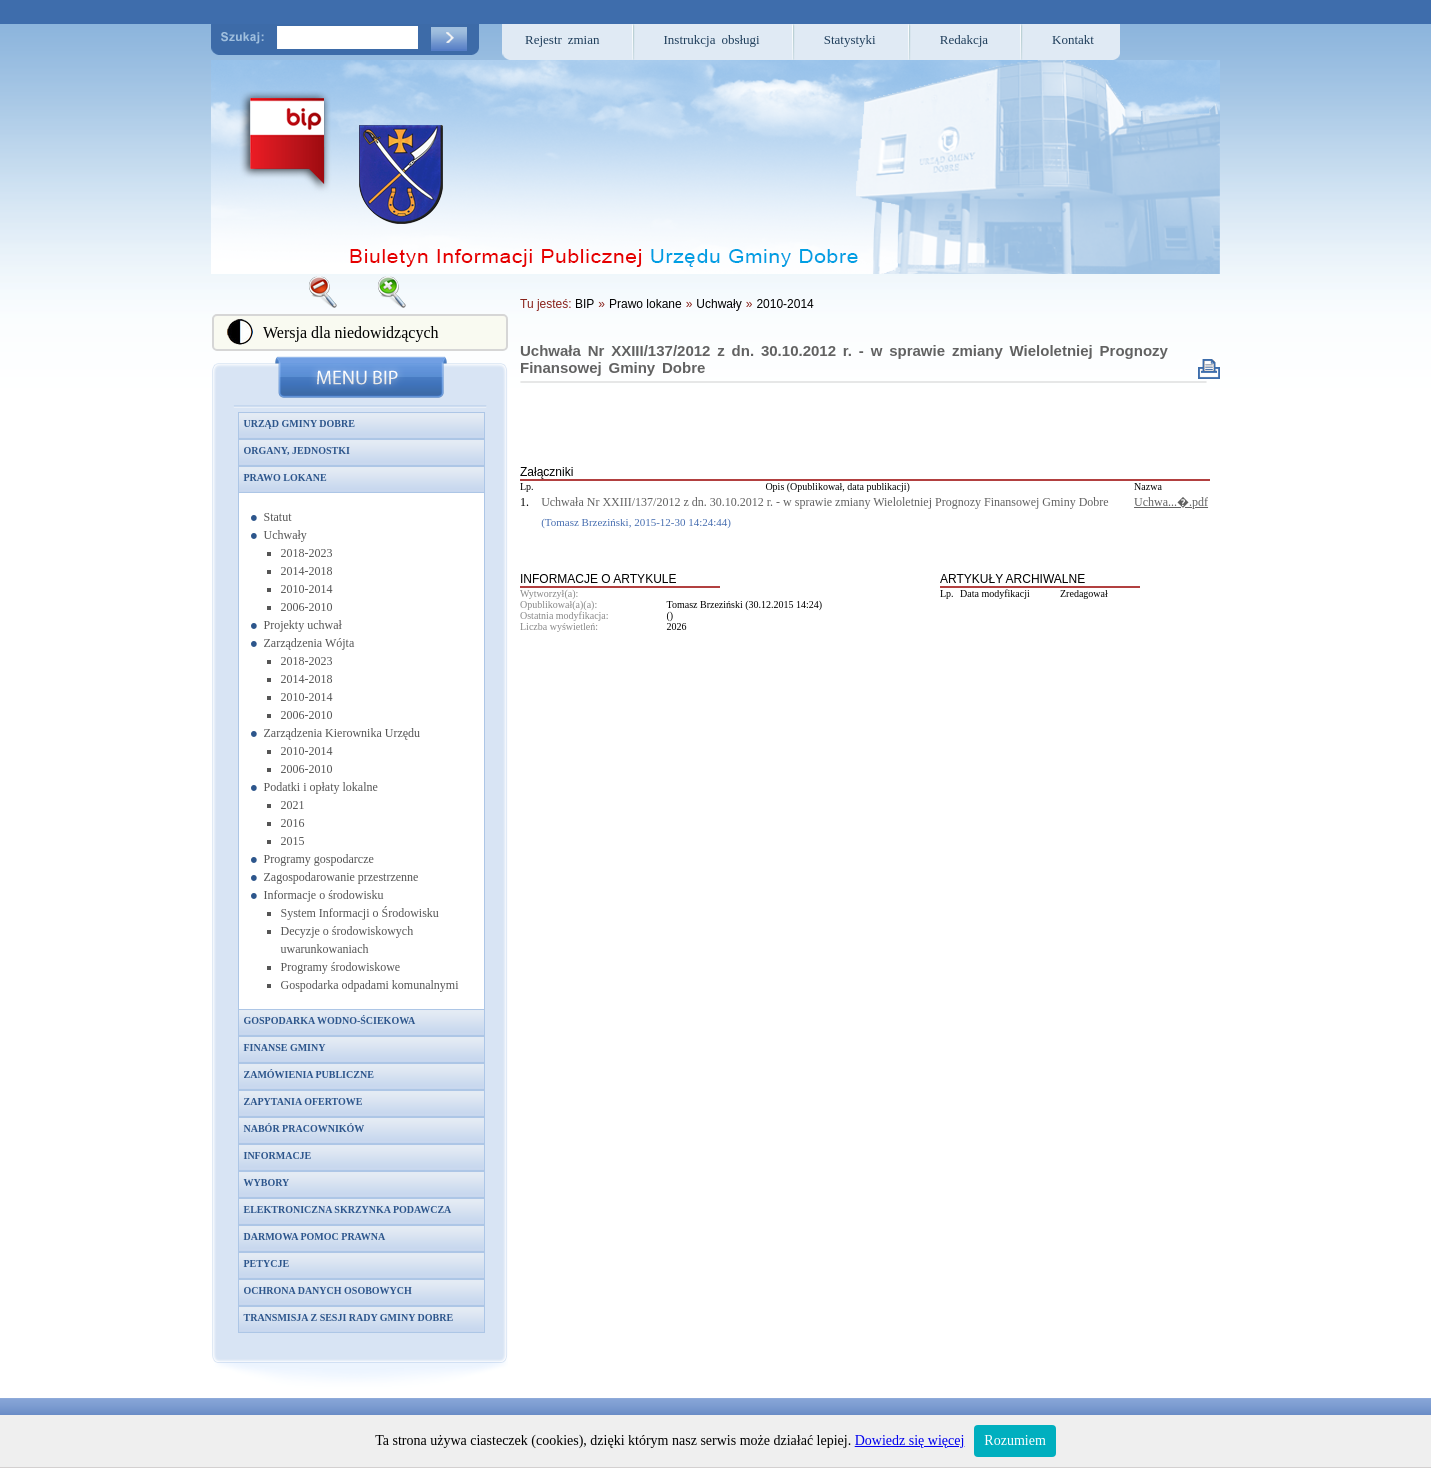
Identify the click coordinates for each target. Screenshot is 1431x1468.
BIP (584, 304)
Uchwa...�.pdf (1171, 502)
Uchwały (285, 535)
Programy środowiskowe (341, 967)
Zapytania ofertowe (303, 1101)
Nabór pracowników (304, 1128)
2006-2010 (307, 607)
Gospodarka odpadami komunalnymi (370, 985)
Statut (278, 517)
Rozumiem (1014, 1440)
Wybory (267, 1182)
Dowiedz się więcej (910, 1440)
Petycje (267, 1263)
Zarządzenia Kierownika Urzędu (342, 733)
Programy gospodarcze (319, 859)
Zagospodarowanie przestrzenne (341, 877)
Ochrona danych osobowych (328, 1290)
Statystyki (850, 39)
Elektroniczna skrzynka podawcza (348, 1209)
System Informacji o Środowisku (360, 913)
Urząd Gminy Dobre (299, 423)
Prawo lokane (285, 477)
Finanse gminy (285, 1047)
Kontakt (1073, 39)
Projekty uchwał (303, 625)
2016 (293, 823)
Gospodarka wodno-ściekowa (330, 1020)
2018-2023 (307, 553)
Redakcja (964, 39)
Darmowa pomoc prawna (315, 1236)
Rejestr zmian (562, 39)
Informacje (278, 1155)
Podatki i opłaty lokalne (321, 787)
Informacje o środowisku (324, 895)
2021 (293, 805)
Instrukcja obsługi (712, 39)
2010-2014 (307, 589)
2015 (293, 841)
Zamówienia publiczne (309, 1074)
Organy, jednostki (297, 450)
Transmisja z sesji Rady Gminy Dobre (349, 1317)
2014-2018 (307, 571)
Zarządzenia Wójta (309, 643)
